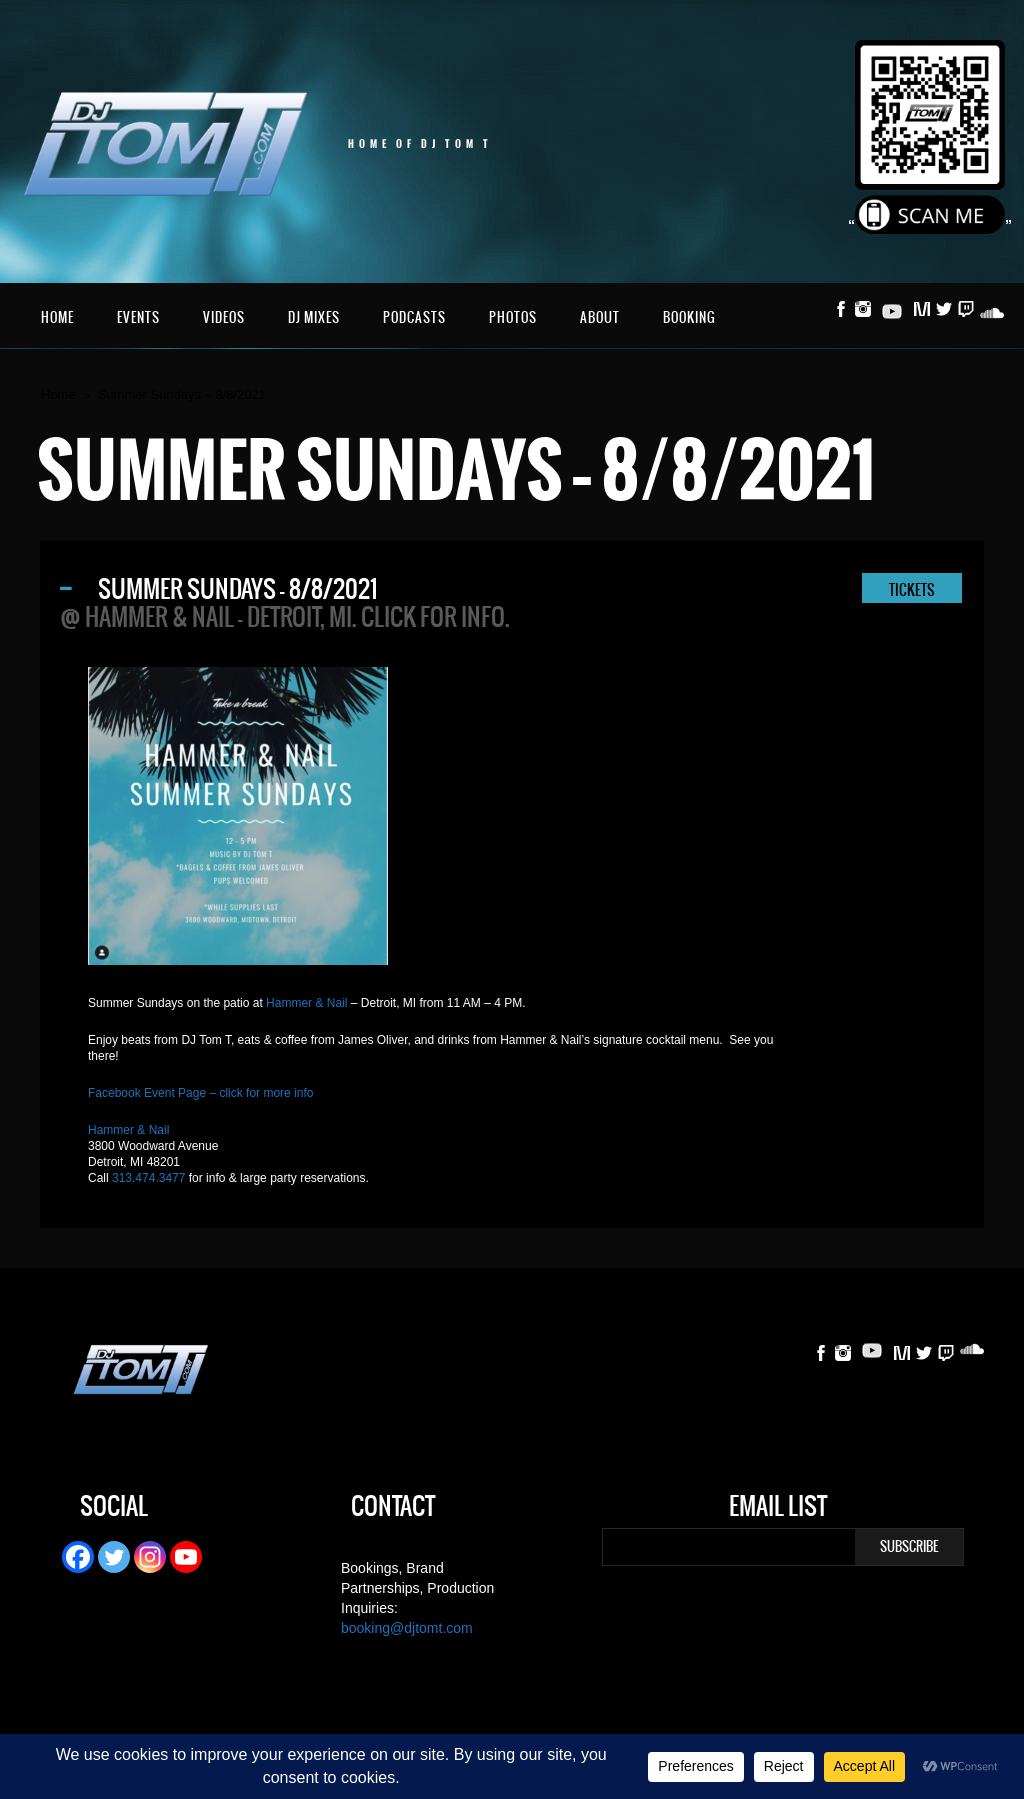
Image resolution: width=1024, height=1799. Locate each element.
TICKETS (912, 590)
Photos (513, 317)
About (600, 317)
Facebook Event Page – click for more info (200, 1093)
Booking (689, 317)
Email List (778, 1509)
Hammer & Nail (306, 1003)
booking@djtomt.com (407, 1628)
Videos (224, 317)
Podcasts (414, 317)
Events (138, 317)
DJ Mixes (314, 317)
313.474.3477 (148, 1178)
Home (57, 317)
